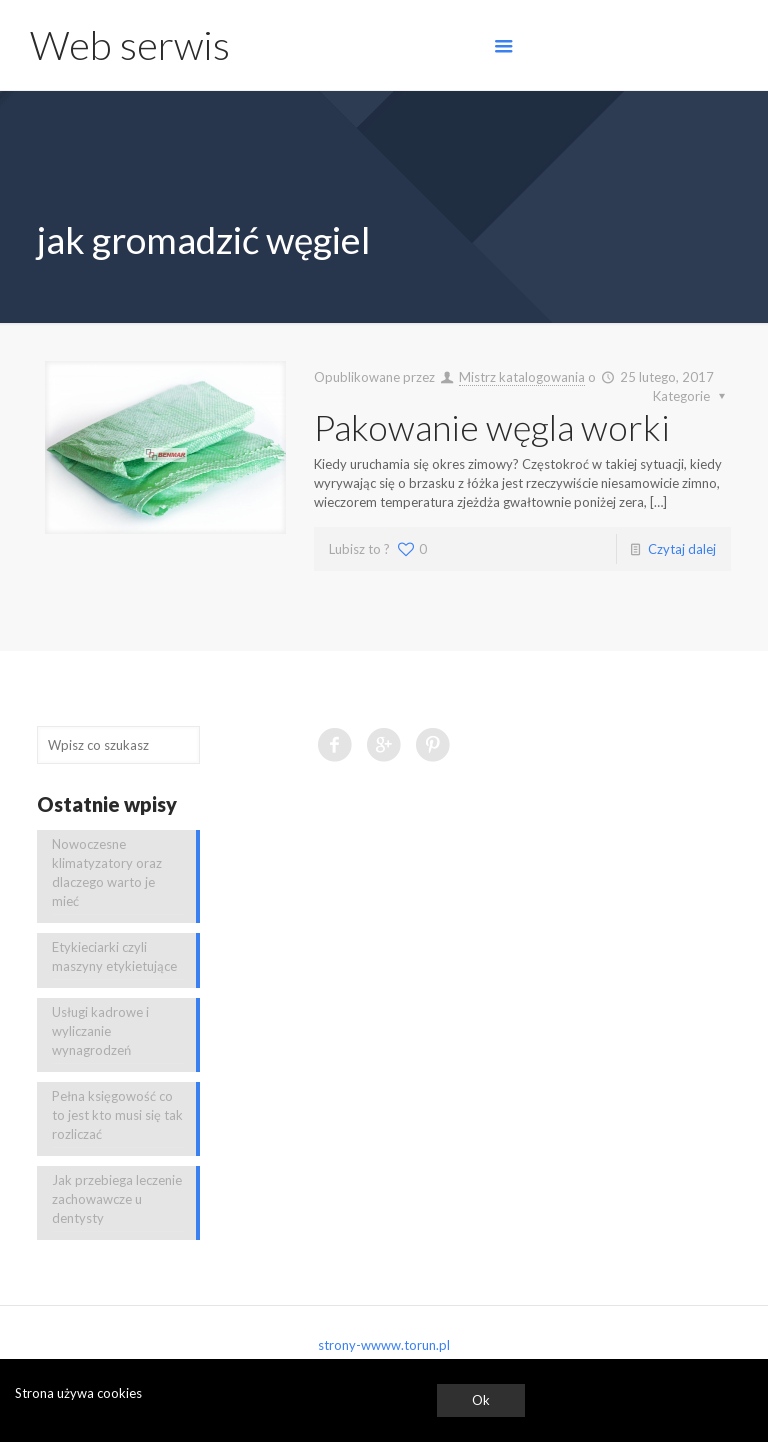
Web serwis (130, 45)
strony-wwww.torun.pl (384, 1345)
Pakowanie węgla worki (492, 427)
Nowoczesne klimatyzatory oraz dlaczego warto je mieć (107, 872)
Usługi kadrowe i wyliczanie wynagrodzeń (100, 1031)
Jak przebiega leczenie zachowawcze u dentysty (117, 1199)
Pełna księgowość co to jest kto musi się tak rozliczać (117, 1115)
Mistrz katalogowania (522, 377)
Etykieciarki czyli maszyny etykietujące (114, 956)
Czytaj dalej (682, 549)
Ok (481, 1400)
